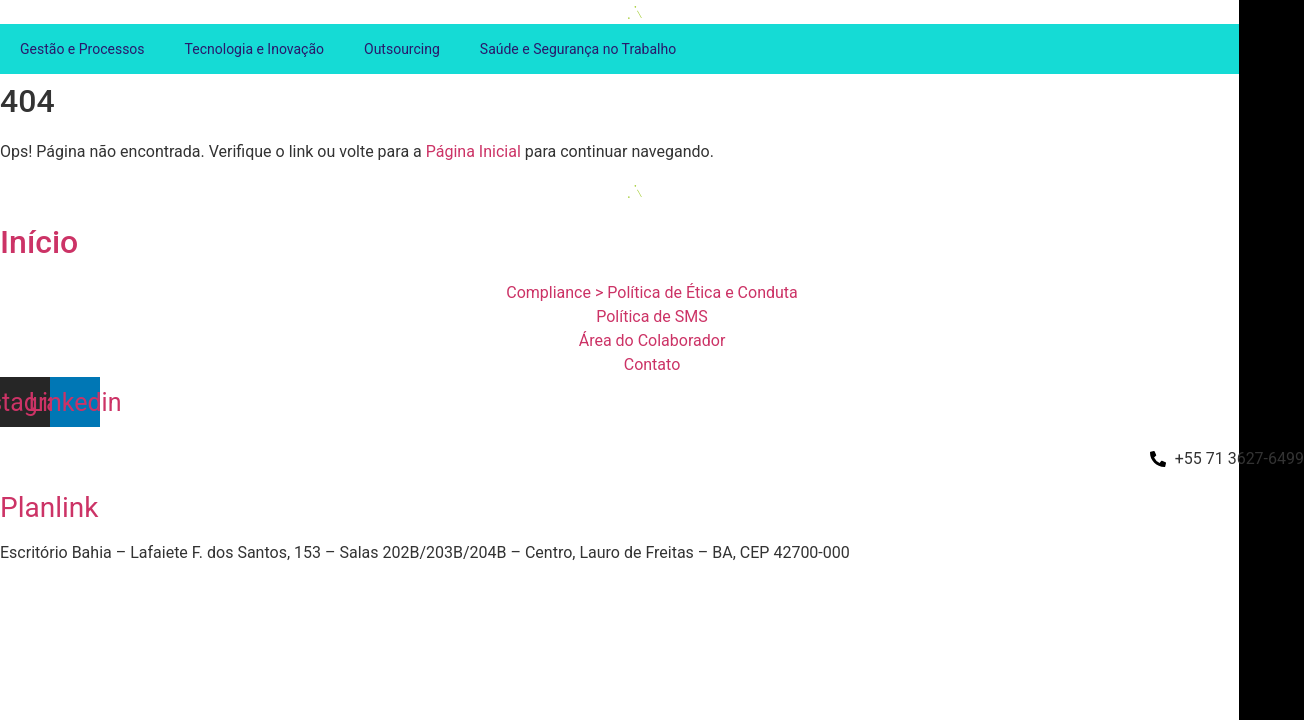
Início (39, 242)
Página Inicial (473, 151)
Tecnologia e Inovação (254, 49)
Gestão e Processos (82, 49)
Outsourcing (402, 49)
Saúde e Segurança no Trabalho (578, 49)
